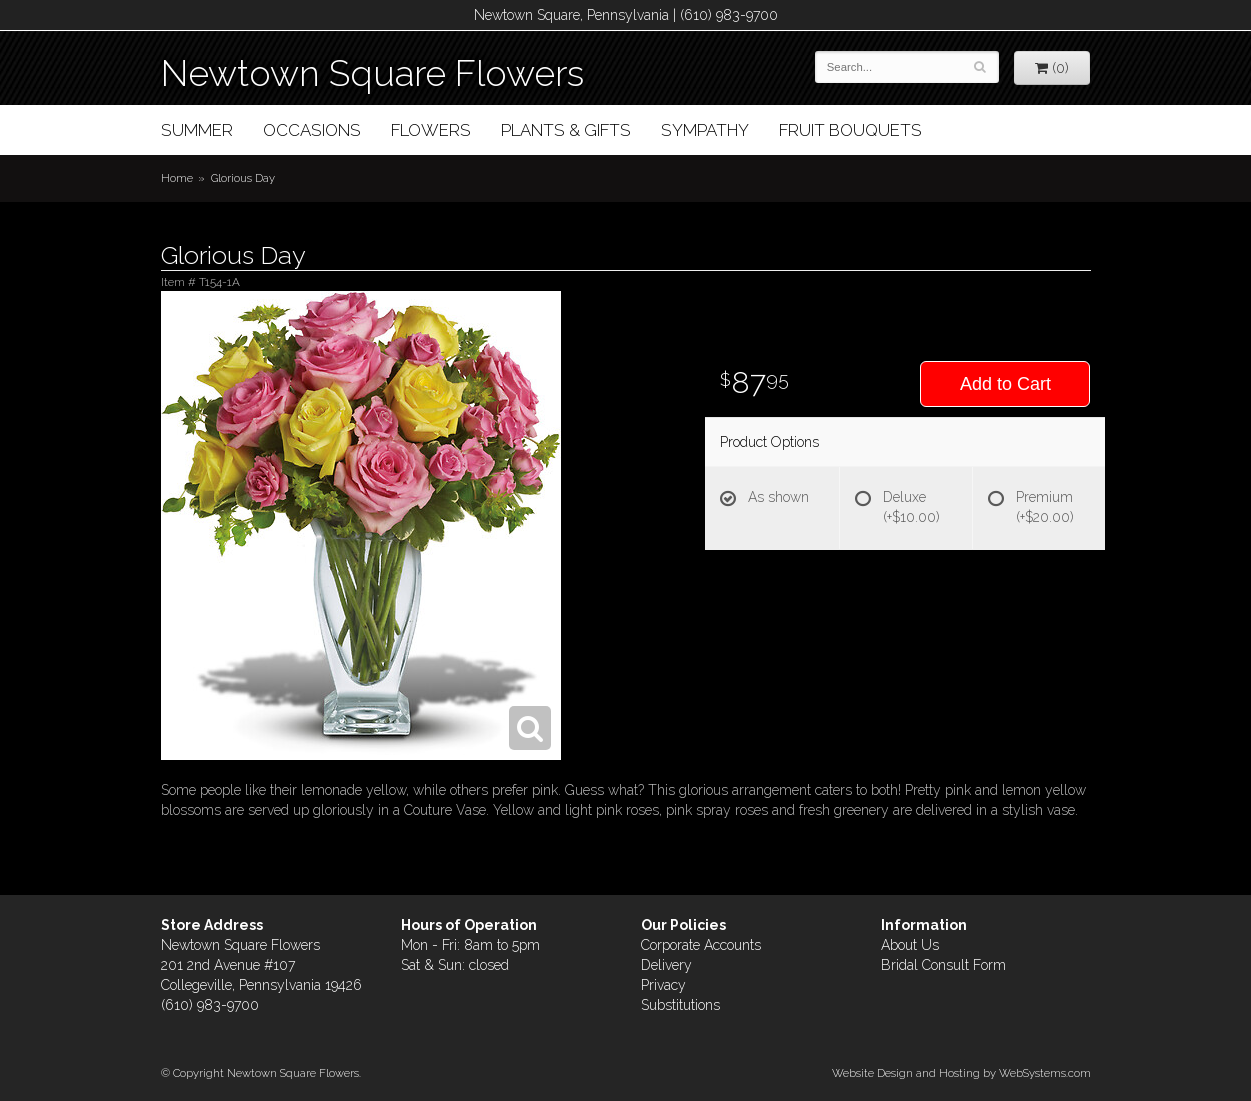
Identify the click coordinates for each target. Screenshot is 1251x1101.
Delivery (666, 965)
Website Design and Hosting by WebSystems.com (961, 1073)
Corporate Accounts (701, 945)
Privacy (663, 985)
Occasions (312, 130)
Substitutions (680, 1005)
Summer (197, 130)
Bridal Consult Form (943, 965)
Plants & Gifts (566, 130)
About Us (910, 945)
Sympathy (705, 130)
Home (177, 178)
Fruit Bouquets (850, 130)
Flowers (431, 130)
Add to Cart (1005, 384)
